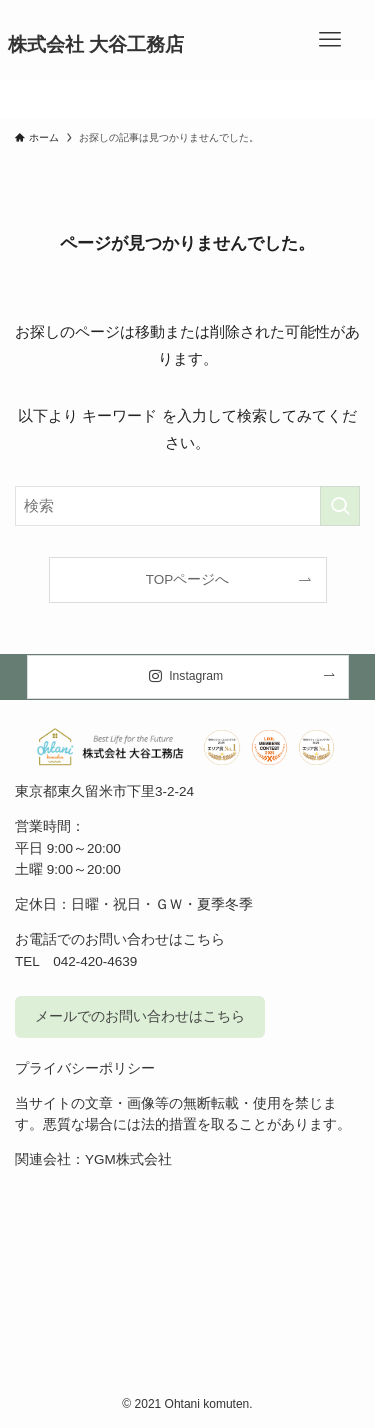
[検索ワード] (187, 506)
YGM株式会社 (128, 1159)
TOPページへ (188, 579)
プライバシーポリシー (85, 1068)
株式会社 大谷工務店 (96, 45)
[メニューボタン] (330, 40)
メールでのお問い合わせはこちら (140, 1016)
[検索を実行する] (340, 506)
